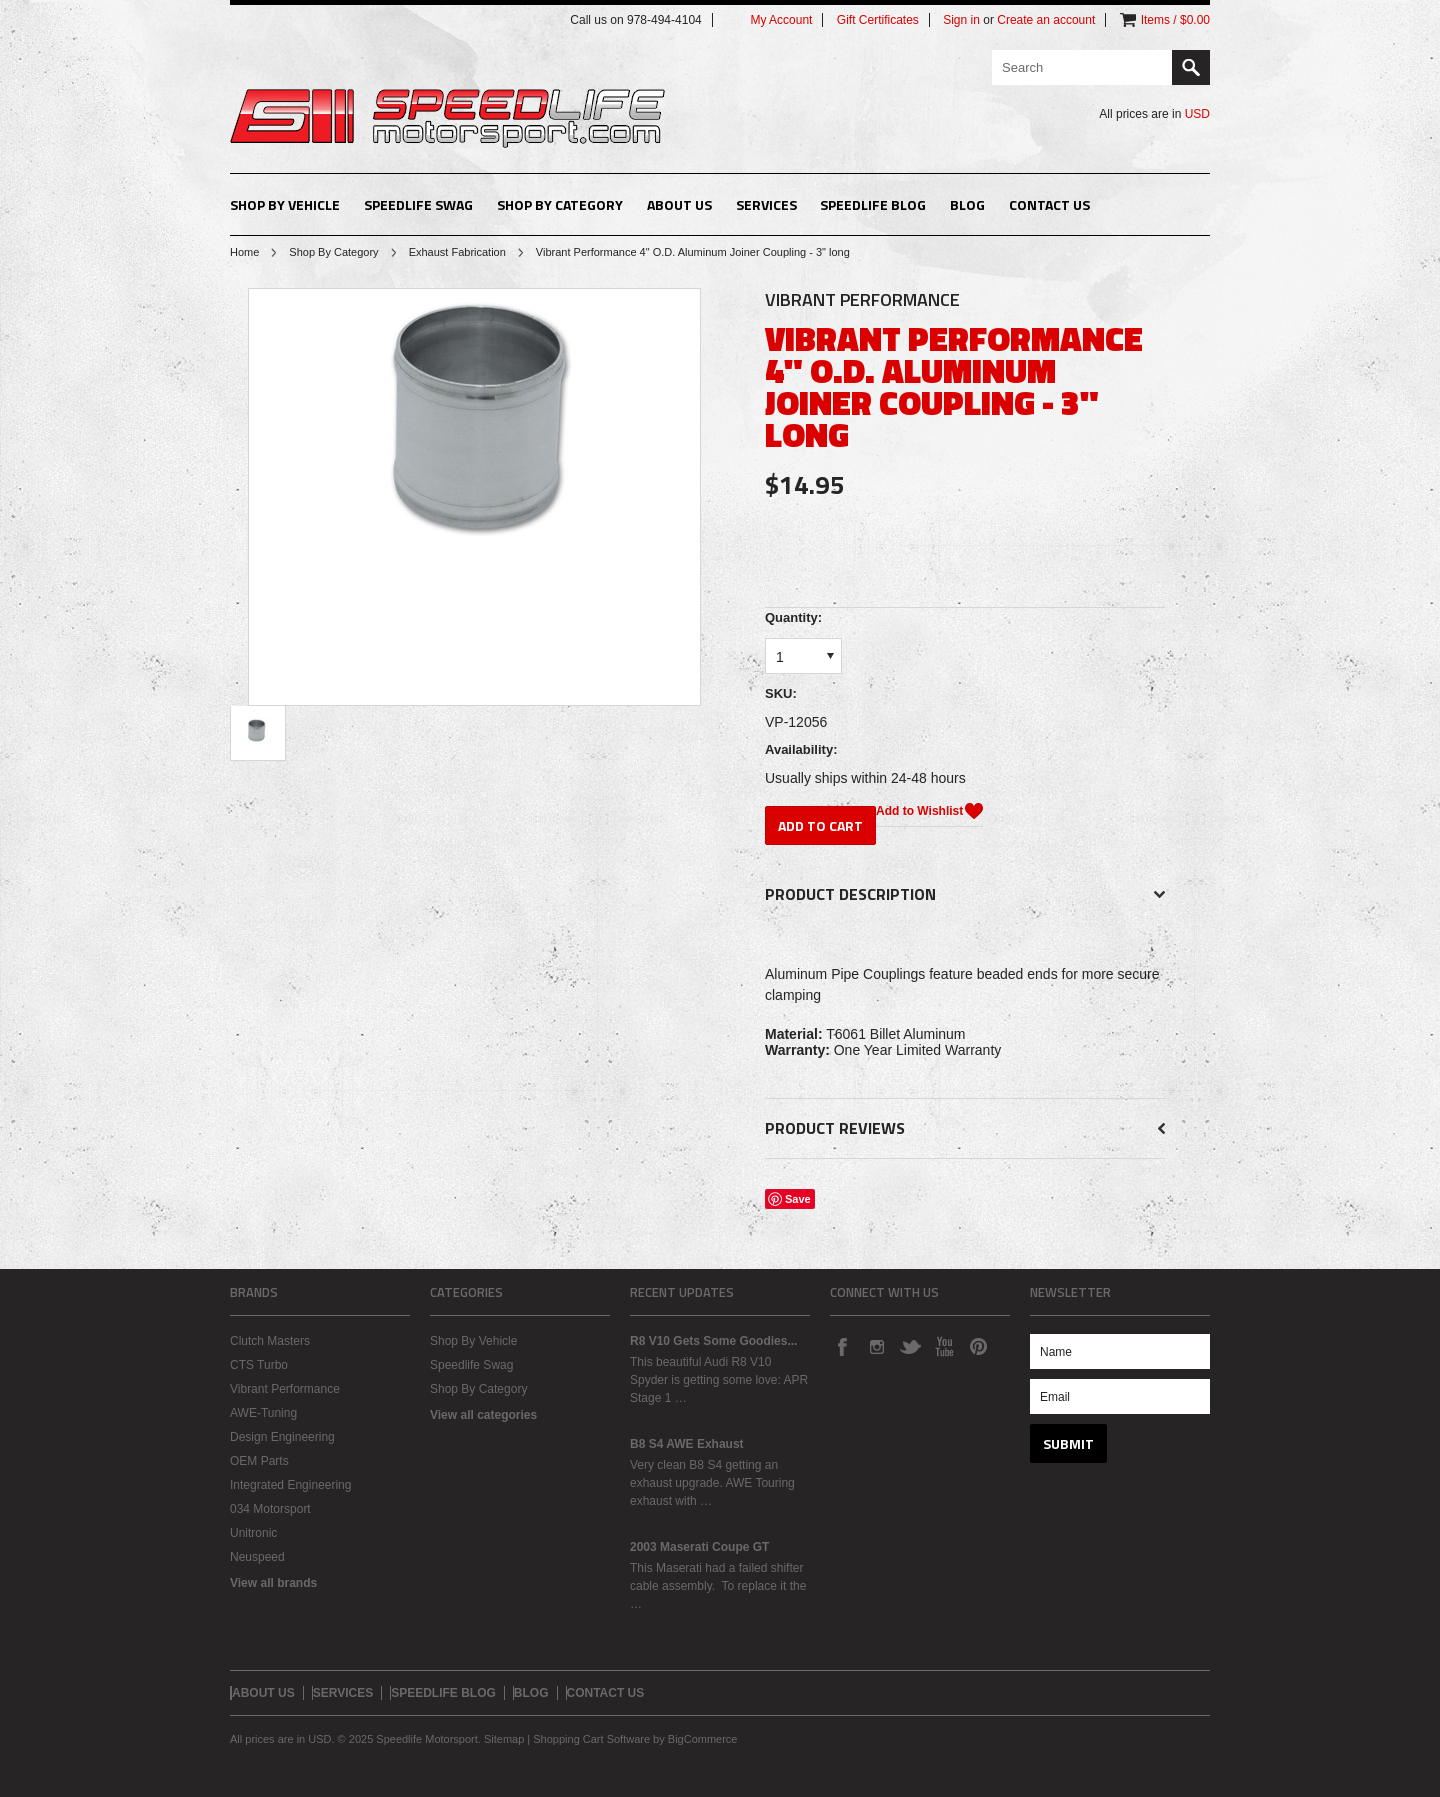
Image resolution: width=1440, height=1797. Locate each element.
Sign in (961, 20)
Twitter (910, 1346)
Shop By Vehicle (285, 204)
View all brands (273, 1583)
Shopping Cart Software (591, 1739)
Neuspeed (257, 1557)
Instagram (876, 1346)
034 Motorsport (270, 1509)
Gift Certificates (878, 20)
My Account (781, 20)
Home (244, 252)
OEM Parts (259, 1461)
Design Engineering (282, 1437)
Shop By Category (560, 204)
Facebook (842, 1346)
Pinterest (978, 1346)
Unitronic (253, 1533)
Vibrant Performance (285, 1389)
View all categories (483, 1415)
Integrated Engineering (290, 1485)
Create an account (1046, 20)
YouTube (944, 1346)
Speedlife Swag (418, 204)
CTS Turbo (259, 1365)
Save (798, 1199)
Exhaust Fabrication (457, 252)
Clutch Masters (270, 1341)
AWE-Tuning (263, 1413)
